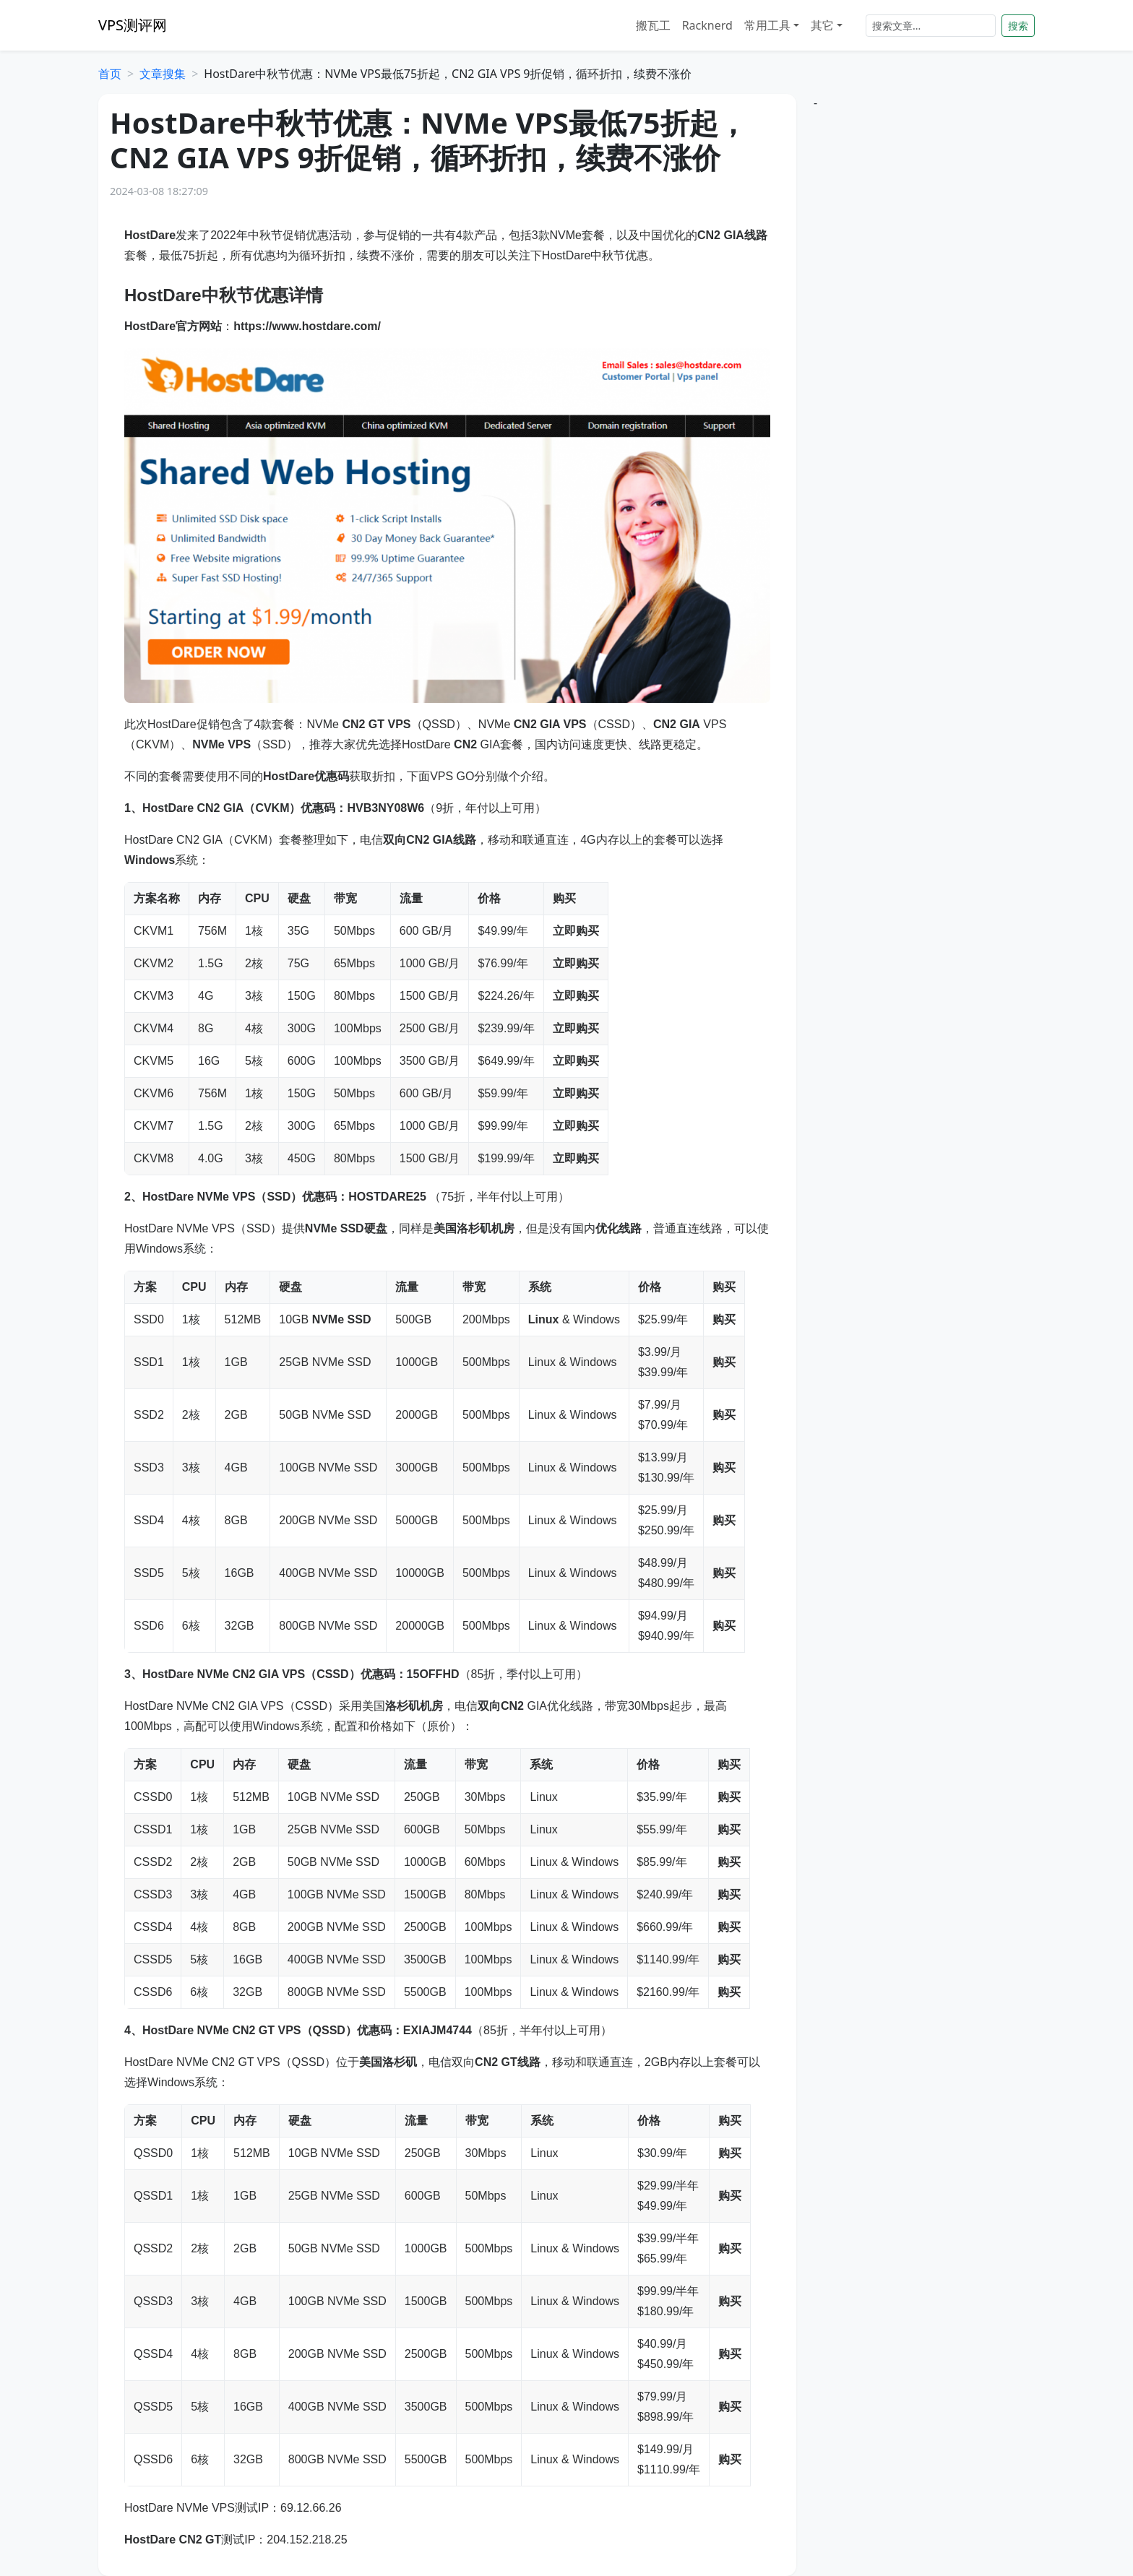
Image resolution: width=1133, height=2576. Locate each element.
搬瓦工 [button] (653, 25)
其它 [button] (822, 25)
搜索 (1018, 26)
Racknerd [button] (707, 25)
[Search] (931, 25)
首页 (109, 74)
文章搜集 (162, 74)
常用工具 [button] (767, 25)
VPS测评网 (132, 25)
